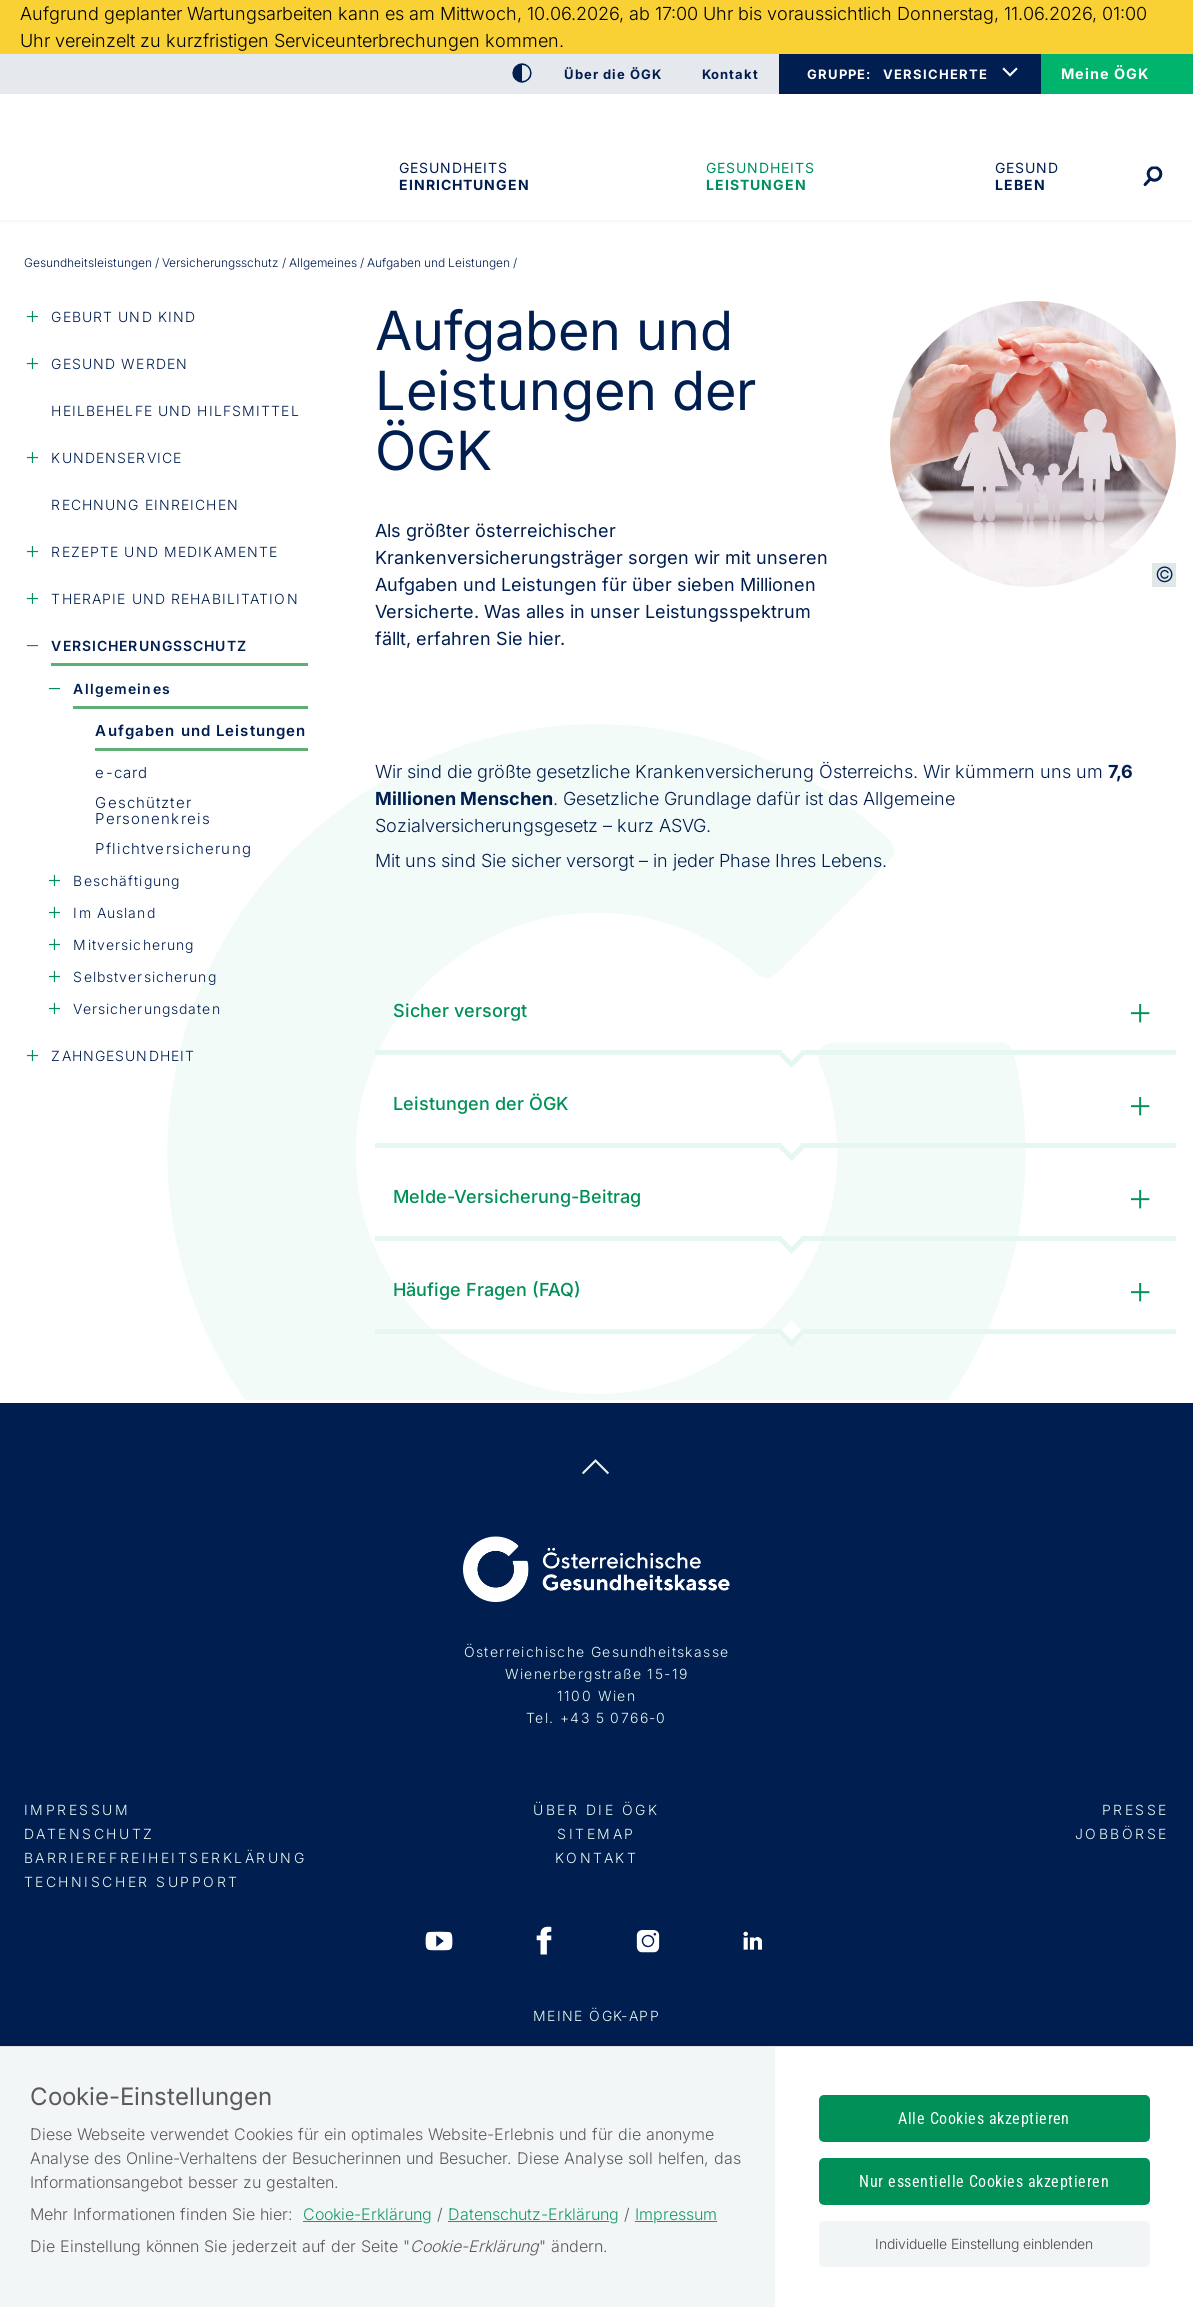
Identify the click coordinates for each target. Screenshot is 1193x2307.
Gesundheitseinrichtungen (463, 176)
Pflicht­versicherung (173, 848)
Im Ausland (114, 912)
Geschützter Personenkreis (153, 810)
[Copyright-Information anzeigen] (1164, 575)
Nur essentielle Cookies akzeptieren (984, 2181)
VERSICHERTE (935, 74)
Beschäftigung (126, 880)
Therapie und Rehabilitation (174, 598)
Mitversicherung (133, 944)
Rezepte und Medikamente (164, 551)
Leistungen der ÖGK (776, 1106)
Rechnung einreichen (144, 504)
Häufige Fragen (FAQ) (776, 1292)
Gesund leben (1027, 176)
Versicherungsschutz (220, 262)
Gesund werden (119, 363)
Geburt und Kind (123, 316)
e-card (121, 772)
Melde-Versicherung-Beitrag (776, 1199)
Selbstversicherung (144, 976)
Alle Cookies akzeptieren (984, 2118)
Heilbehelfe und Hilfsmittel (175, 410)
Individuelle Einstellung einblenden (984, 2243)
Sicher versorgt (776, 1013)
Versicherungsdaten (146, 1008)
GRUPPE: (838, 74)
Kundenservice (116, 457)
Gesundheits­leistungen (760, 176)
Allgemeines (323, 262)
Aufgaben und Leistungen (200, 730)
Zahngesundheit (123, 1055)
